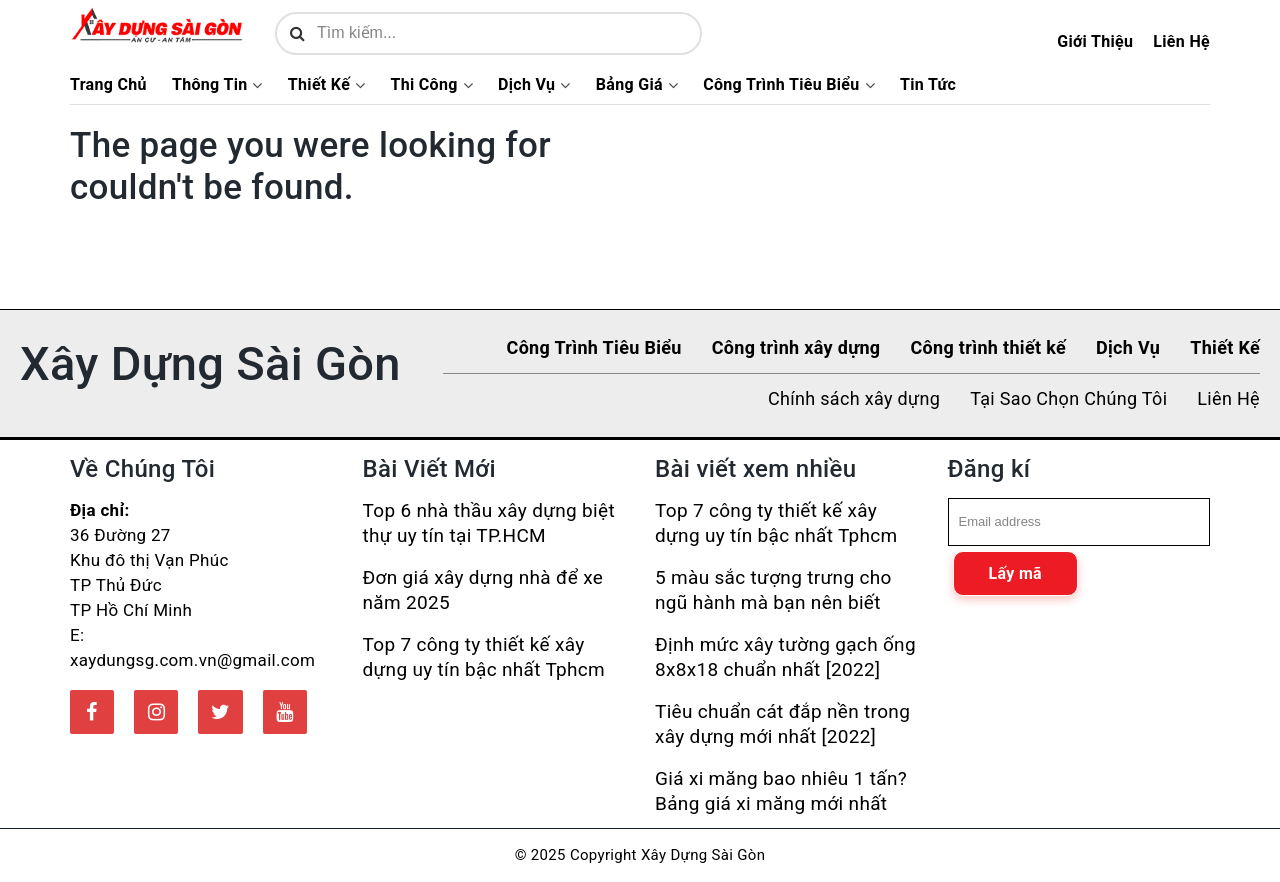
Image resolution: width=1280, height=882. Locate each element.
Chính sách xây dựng (854, 398)
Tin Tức (928, 85)
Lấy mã (1015, 573)
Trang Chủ (108, 85)
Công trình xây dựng (796, 347)
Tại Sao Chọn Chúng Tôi (1068, 398)
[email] (1079, 522)
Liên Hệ (1181, 41)
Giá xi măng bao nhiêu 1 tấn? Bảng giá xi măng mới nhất (781, 791)
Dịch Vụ (526, 85)
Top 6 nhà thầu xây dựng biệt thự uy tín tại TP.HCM (489, 523)
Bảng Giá (629, 85)
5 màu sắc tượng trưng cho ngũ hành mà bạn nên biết (773, 590)
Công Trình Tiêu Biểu (781, 85)
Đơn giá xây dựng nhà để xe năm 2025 (483, 590)
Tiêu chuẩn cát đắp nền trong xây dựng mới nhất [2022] (782, 724)
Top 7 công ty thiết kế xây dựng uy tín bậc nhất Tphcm (484, 657)
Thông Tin (210, 85)
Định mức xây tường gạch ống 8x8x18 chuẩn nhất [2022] (785, 657)
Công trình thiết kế (988, 347)
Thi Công (423, 85)
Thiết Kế (319, 85)
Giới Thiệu (1095, 41)
